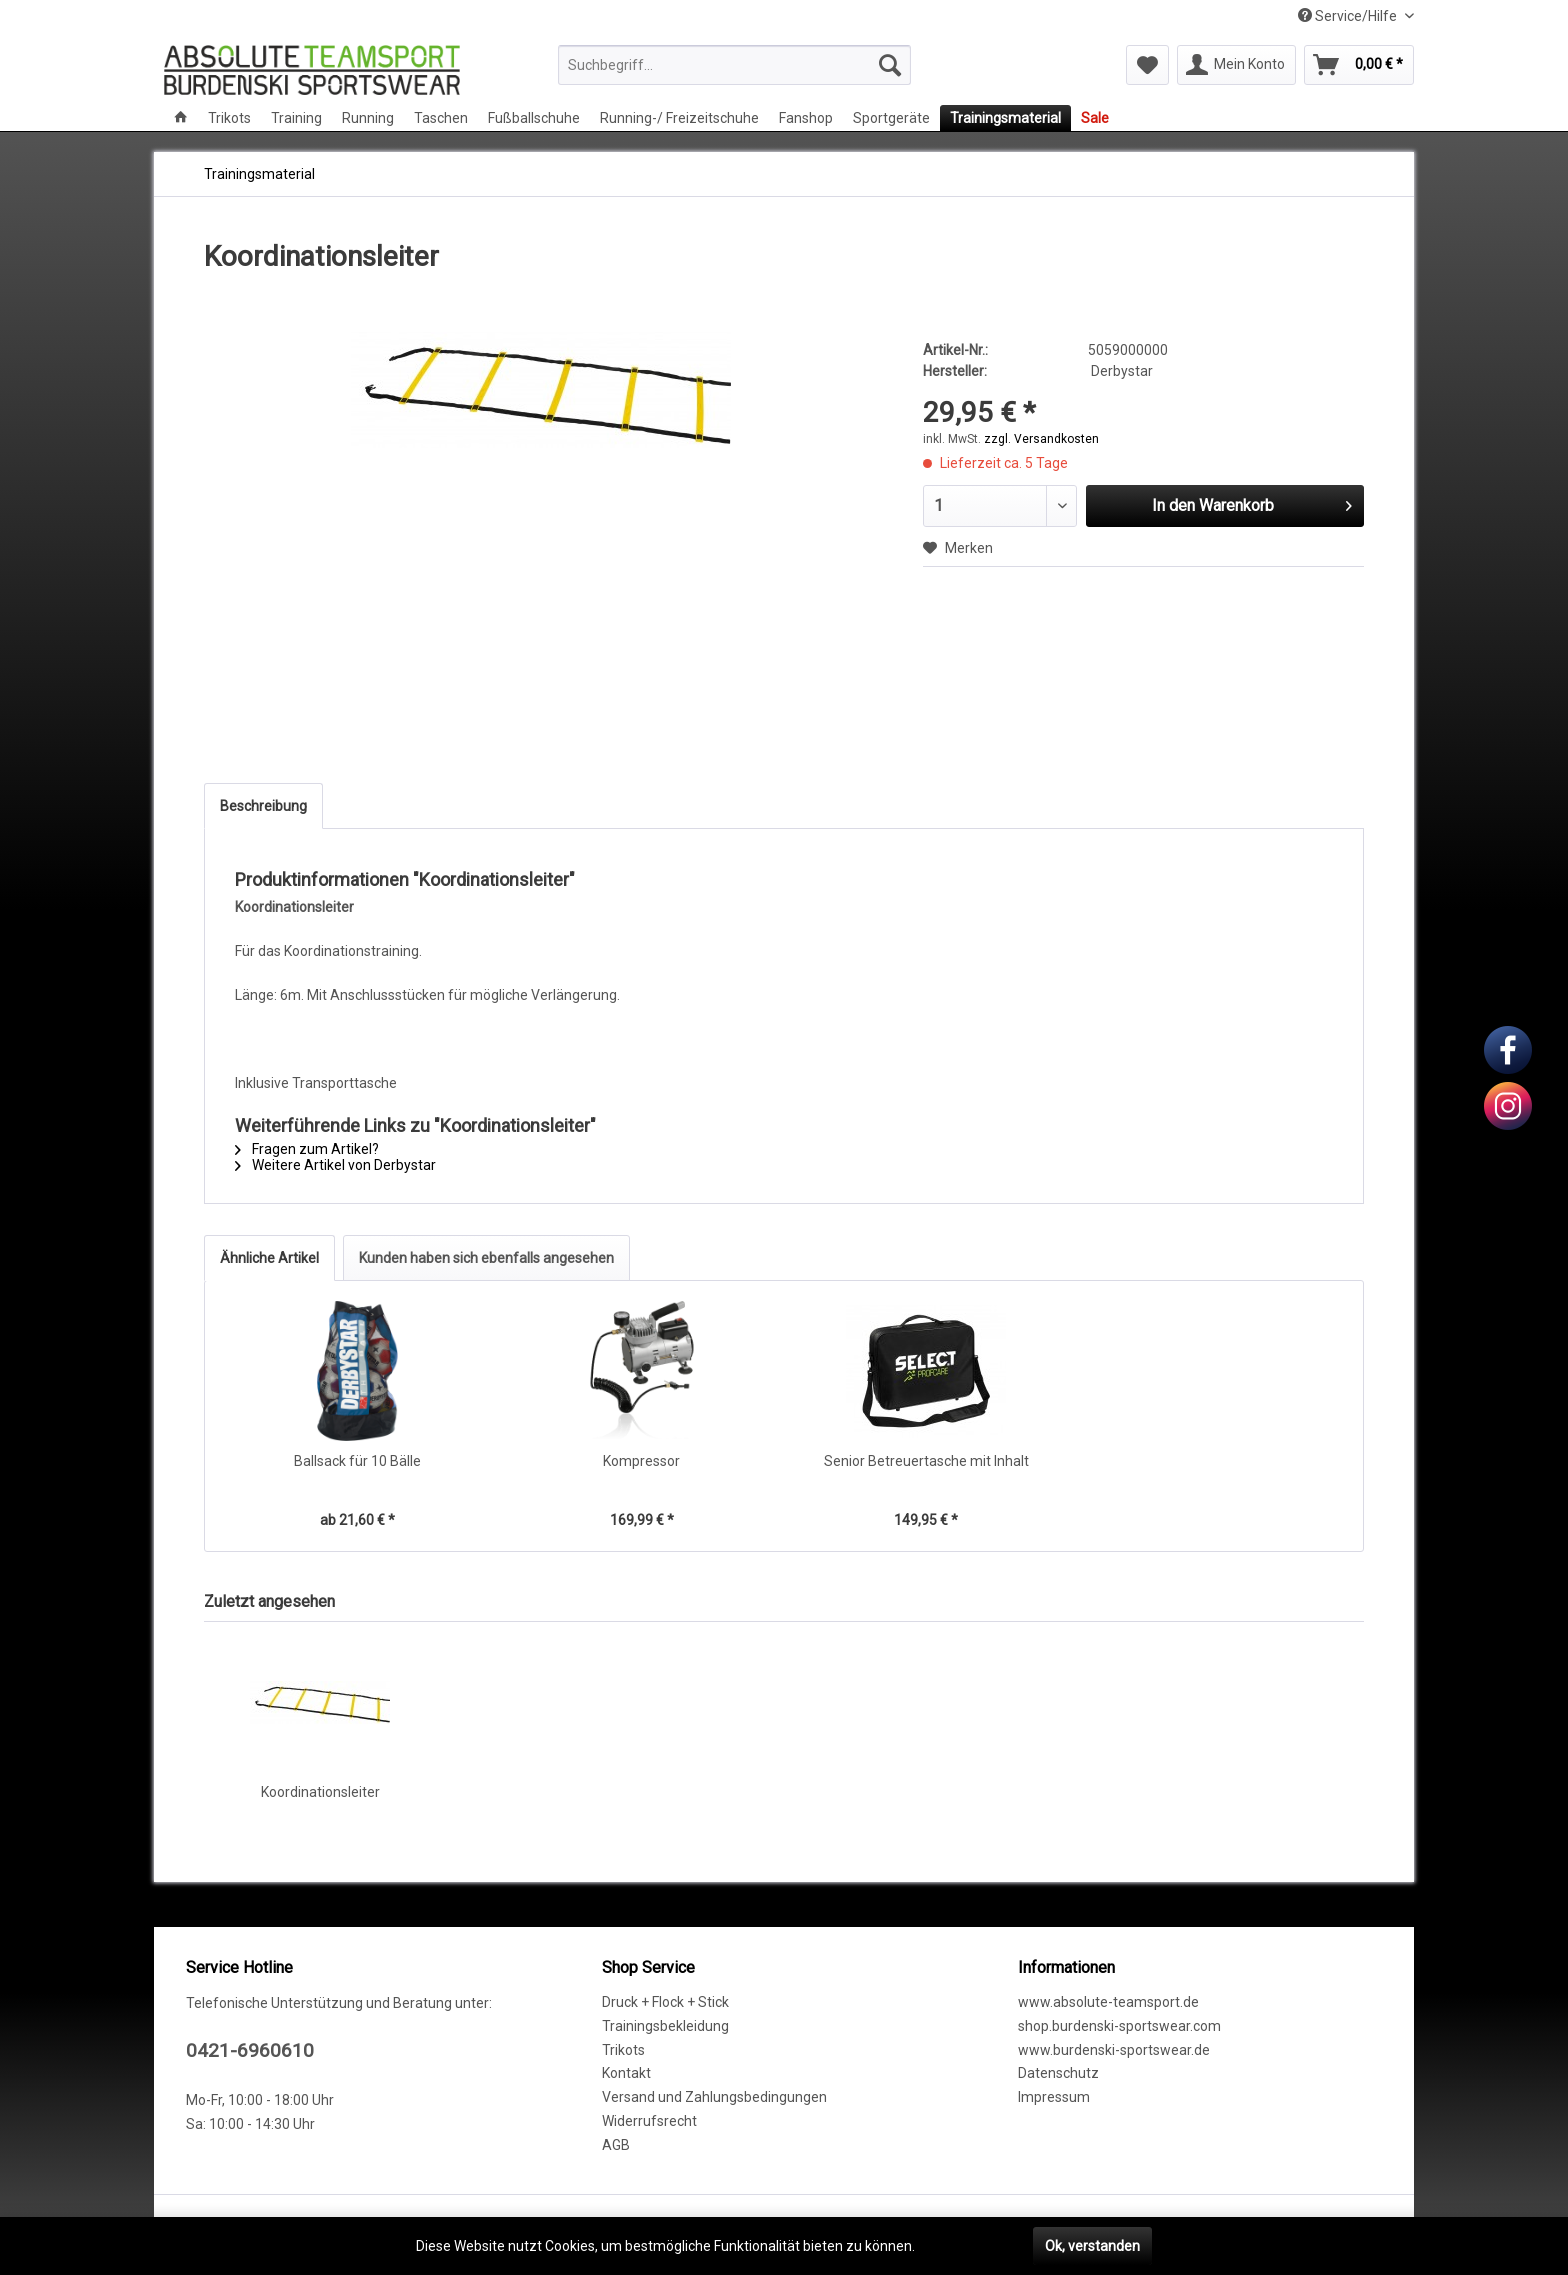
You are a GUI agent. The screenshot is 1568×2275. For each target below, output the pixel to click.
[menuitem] (734, 65)
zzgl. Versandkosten (1041, 439)
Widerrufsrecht (649, 2121)
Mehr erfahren (964, 2246)
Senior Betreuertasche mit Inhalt (926, 1461)
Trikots (623, 2050)
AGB (616, 2145)
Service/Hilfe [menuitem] (1349, 16)
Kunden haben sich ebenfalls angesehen (486, 1258)
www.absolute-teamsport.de (1108, 2002)
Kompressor (641, 1461)
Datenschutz (1058, 2073)
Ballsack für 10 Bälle (357, 1461)
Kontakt (626, 2073)
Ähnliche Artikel (269, 1258)
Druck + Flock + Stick (665, 2002)
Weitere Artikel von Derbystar (335, 1165)
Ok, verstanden (1092, 2246)
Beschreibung (263, 806)
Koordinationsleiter (320, 1792)
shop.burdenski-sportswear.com (1119, 2026)
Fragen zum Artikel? (307, 1149)
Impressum (1054, 2097)
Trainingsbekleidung (665, 2026)
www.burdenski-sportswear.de (1114, 2050)
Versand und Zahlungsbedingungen (714, 2097)
